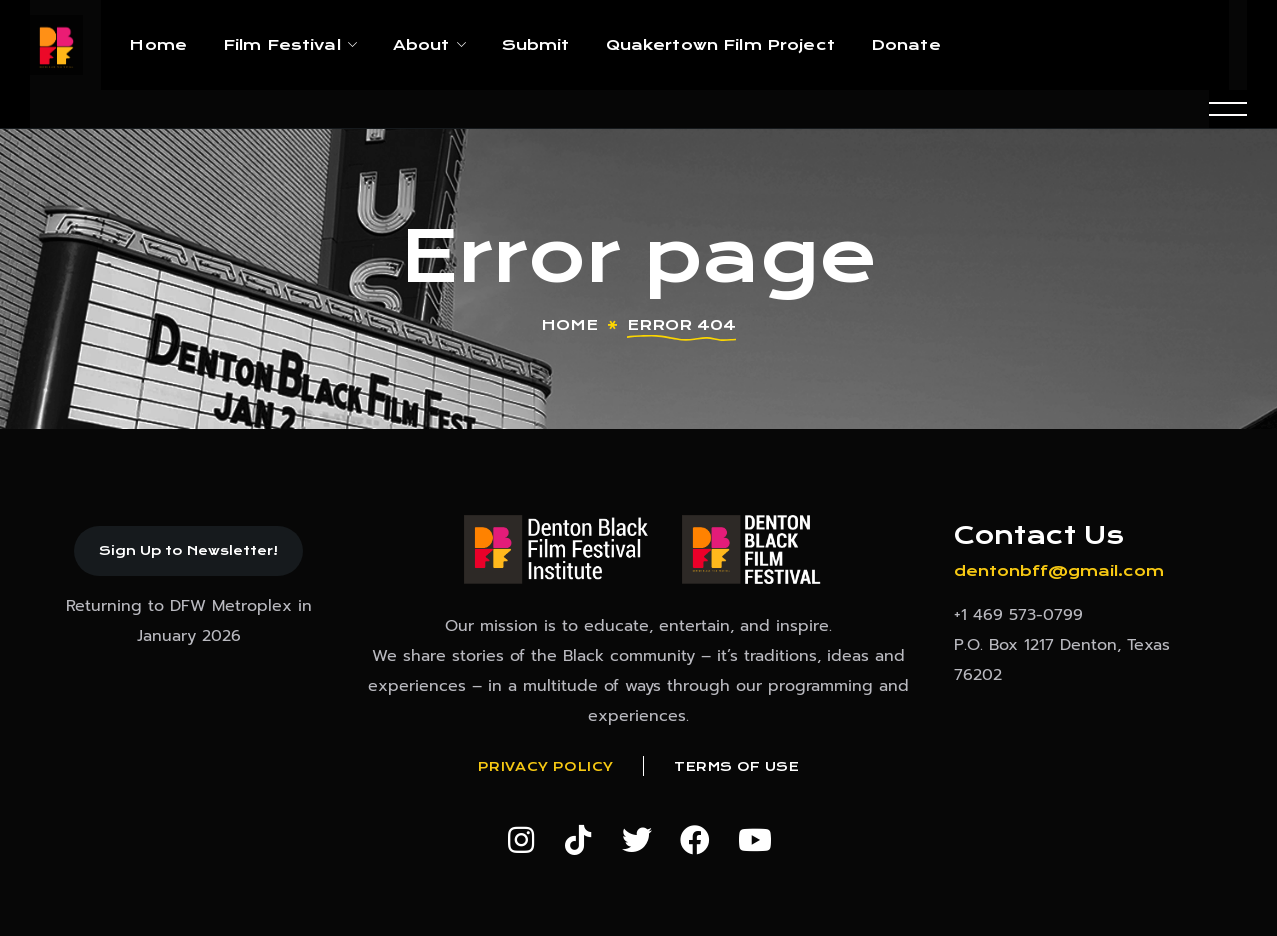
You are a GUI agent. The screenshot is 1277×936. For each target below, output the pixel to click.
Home (569, 325)
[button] (188, 551)
